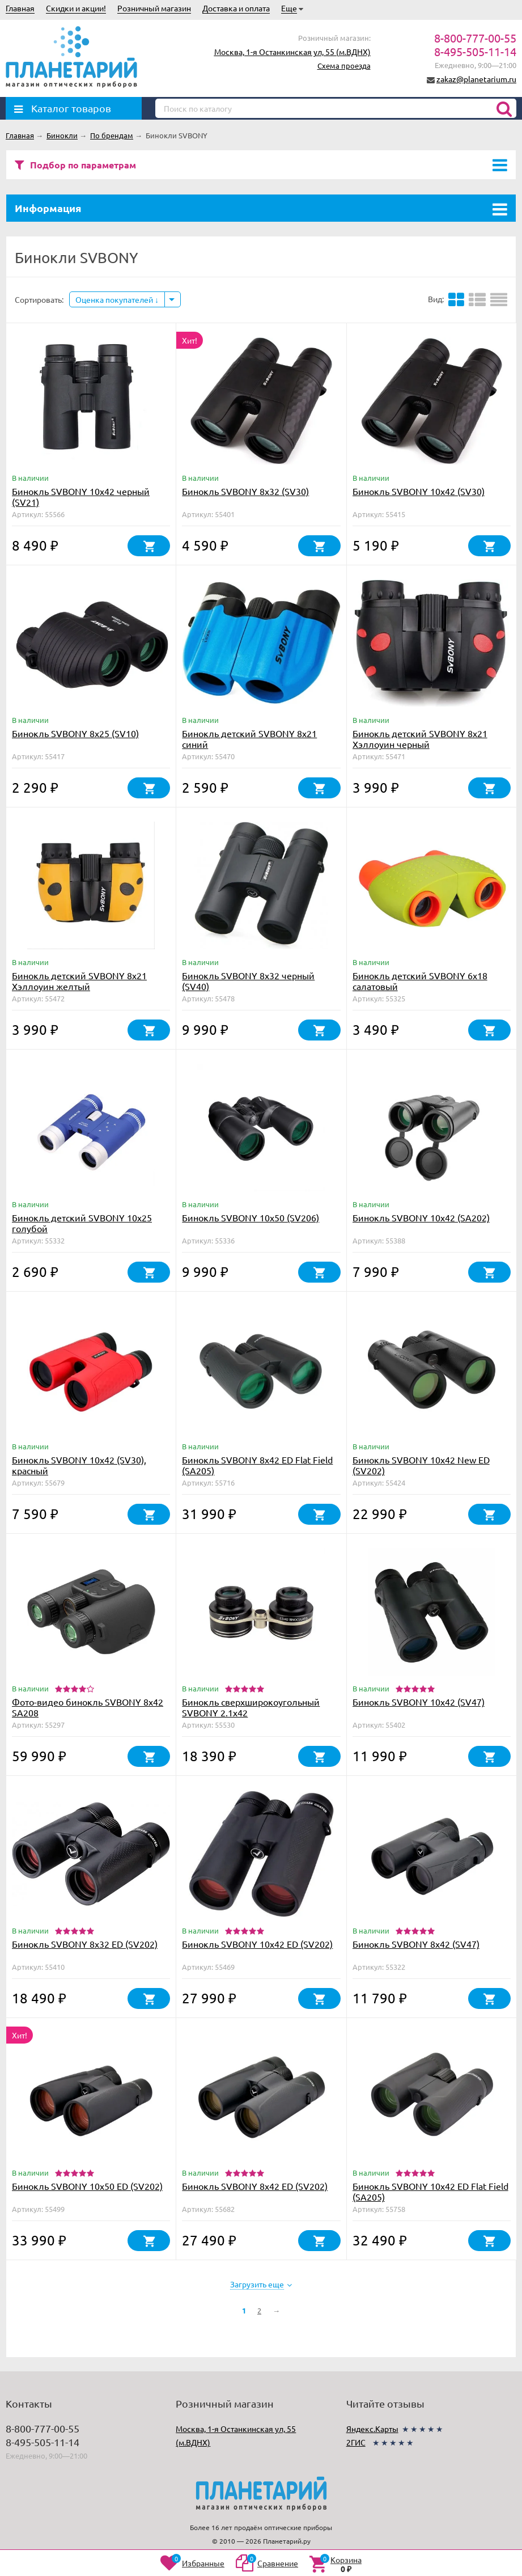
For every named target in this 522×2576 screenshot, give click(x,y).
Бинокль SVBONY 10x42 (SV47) (419, 1701)
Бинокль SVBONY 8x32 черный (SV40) (248, 981)
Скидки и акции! (76, 8)
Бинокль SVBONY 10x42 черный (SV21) (81, 496)
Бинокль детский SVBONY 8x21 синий (249, 738)
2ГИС (356, 2442)
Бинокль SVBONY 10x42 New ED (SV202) (421, 1465)
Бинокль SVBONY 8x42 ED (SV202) (255, 2186)
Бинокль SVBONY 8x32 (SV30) (245, 491)
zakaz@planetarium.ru (476, 79)
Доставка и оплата (236, 8)
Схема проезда (344, 65)
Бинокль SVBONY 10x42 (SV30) (419, 491)
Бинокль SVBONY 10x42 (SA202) (421, 1217)
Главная (20, 8)
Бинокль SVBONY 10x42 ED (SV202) (257, 1943)
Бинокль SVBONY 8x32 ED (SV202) (85, 1943)
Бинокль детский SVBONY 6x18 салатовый (420, 981)
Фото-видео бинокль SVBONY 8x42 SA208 (87, 1707)
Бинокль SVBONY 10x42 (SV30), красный (79, 1465)
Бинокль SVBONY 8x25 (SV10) (75, 733)
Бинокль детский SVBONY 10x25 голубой (82, 1223)
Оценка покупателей (117, 299)
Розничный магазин (154, 8)
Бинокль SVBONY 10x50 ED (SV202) (87, 2186)
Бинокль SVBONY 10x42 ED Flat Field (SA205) (430, 2191)
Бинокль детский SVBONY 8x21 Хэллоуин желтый (79, 981)
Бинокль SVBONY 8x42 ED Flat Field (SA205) (257, 1465)
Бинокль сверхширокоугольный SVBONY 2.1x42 (251, 1707)
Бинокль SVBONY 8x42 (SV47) (416, 1943)
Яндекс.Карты (372, 2428)
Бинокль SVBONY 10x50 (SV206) (250, 1217)
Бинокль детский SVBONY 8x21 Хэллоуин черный (420, 738)
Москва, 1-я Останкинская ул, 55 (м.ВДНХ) (292, 51)
